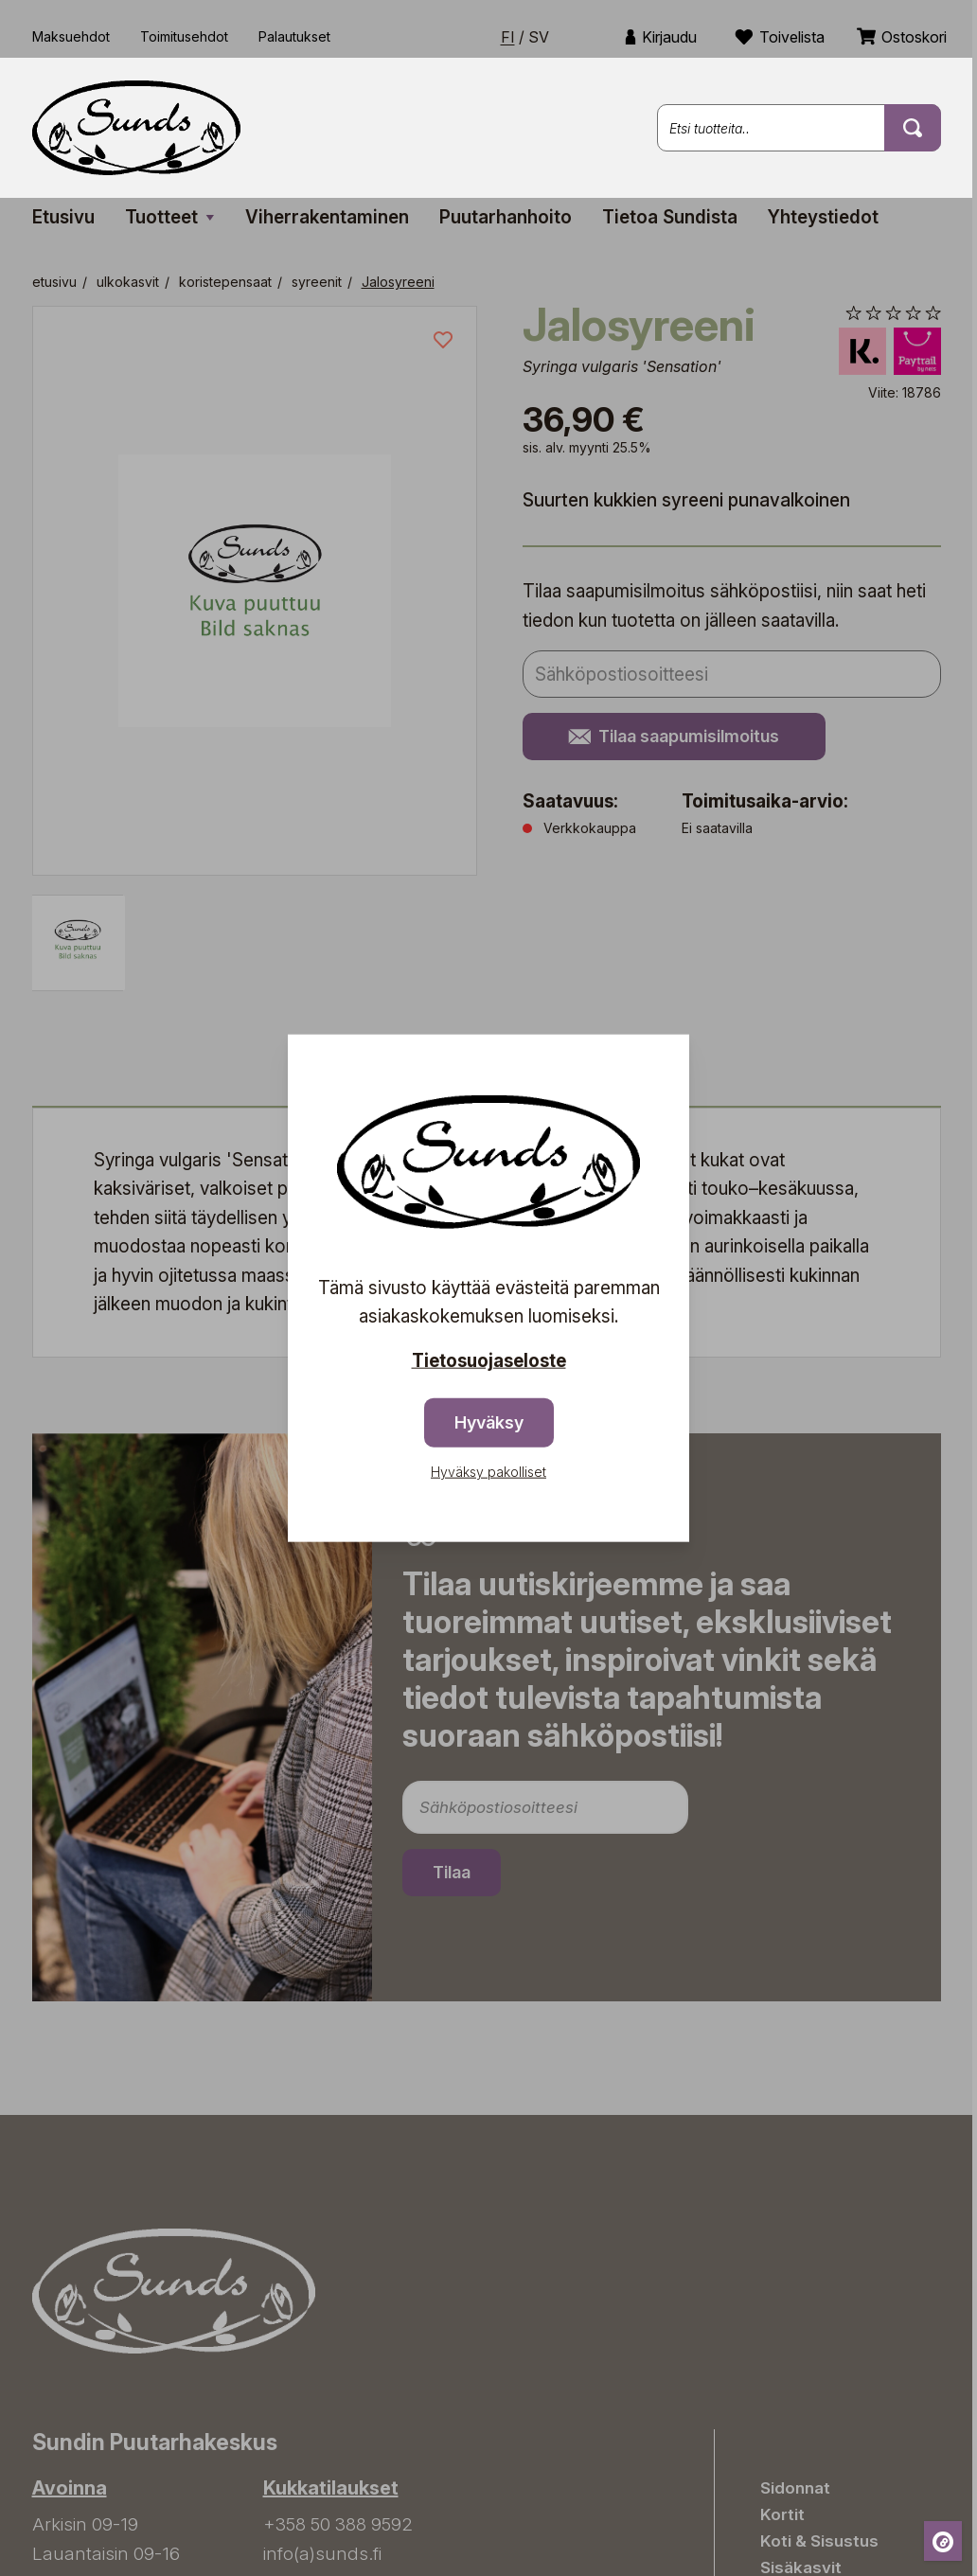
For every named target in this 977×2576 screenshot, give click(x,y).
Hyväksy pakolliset (488, 1472)
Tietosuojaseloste (489, 1360)
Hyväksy (489, 1422)
